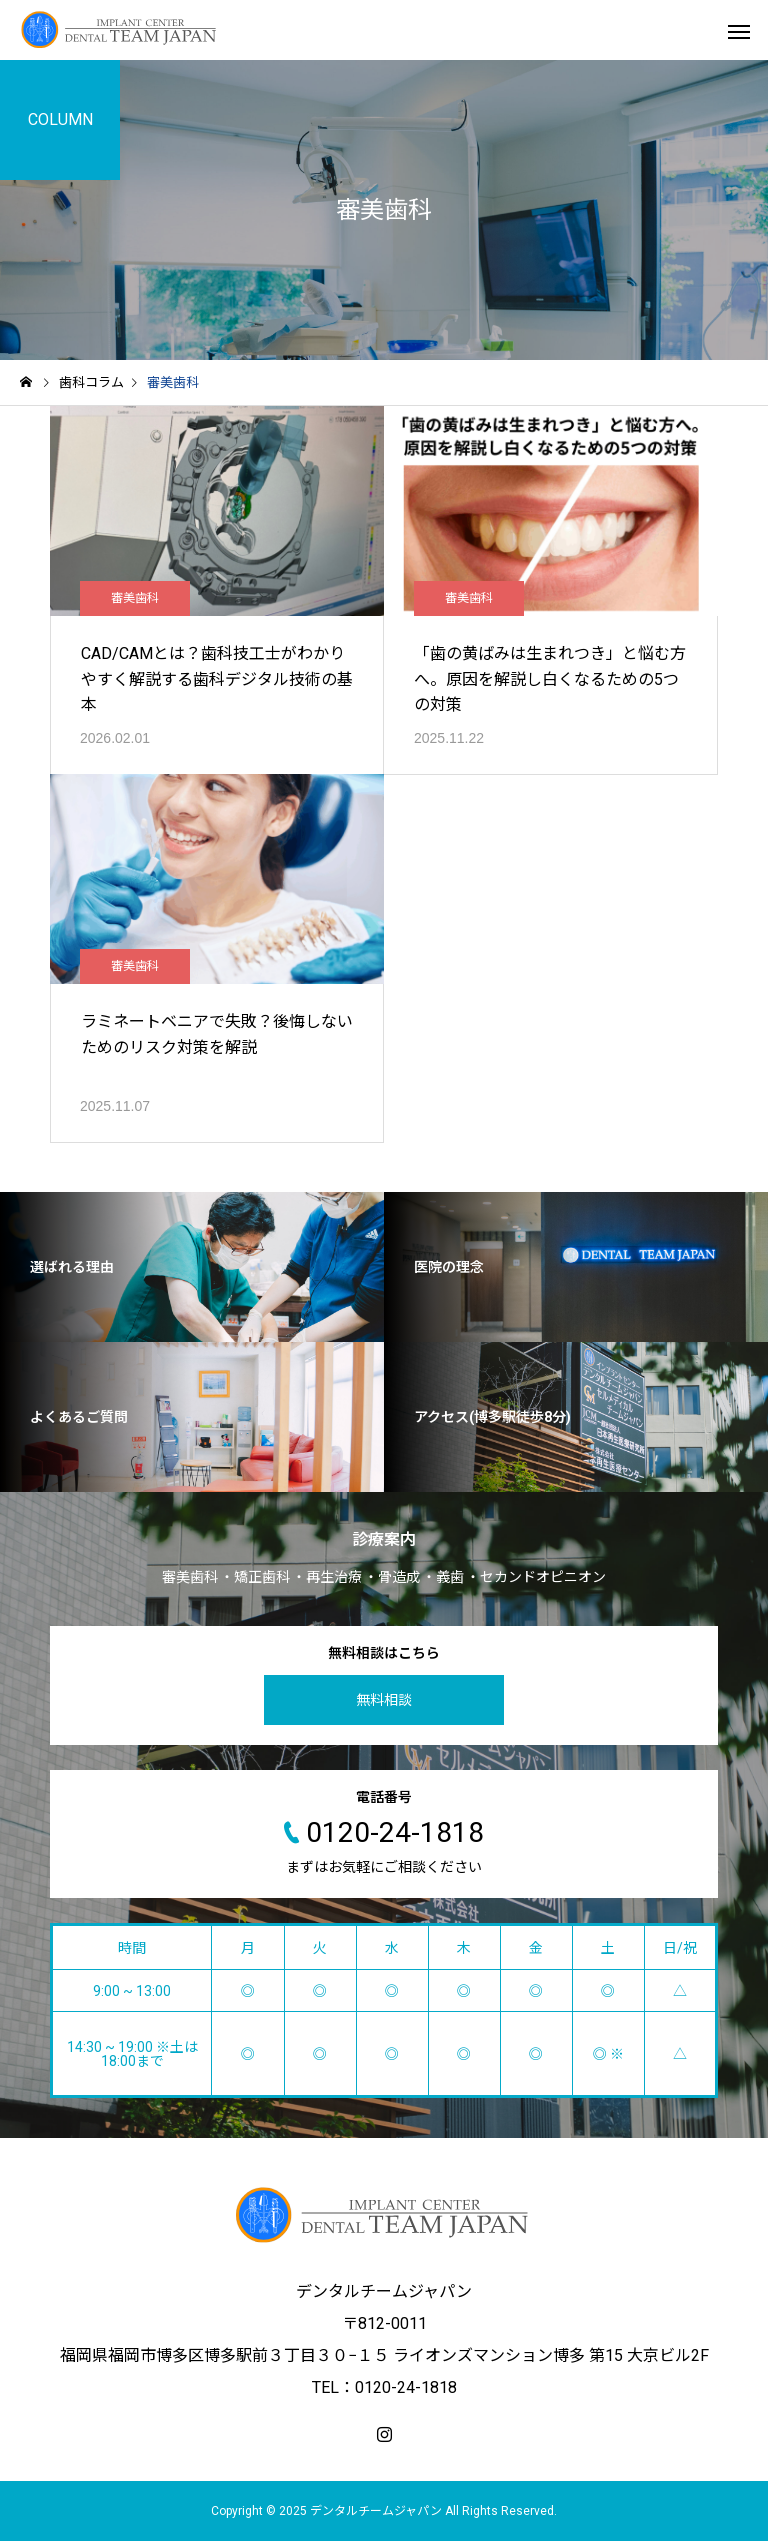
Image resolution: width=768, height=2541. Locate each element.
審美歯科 (135, 598)
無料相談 (384, 1700)
